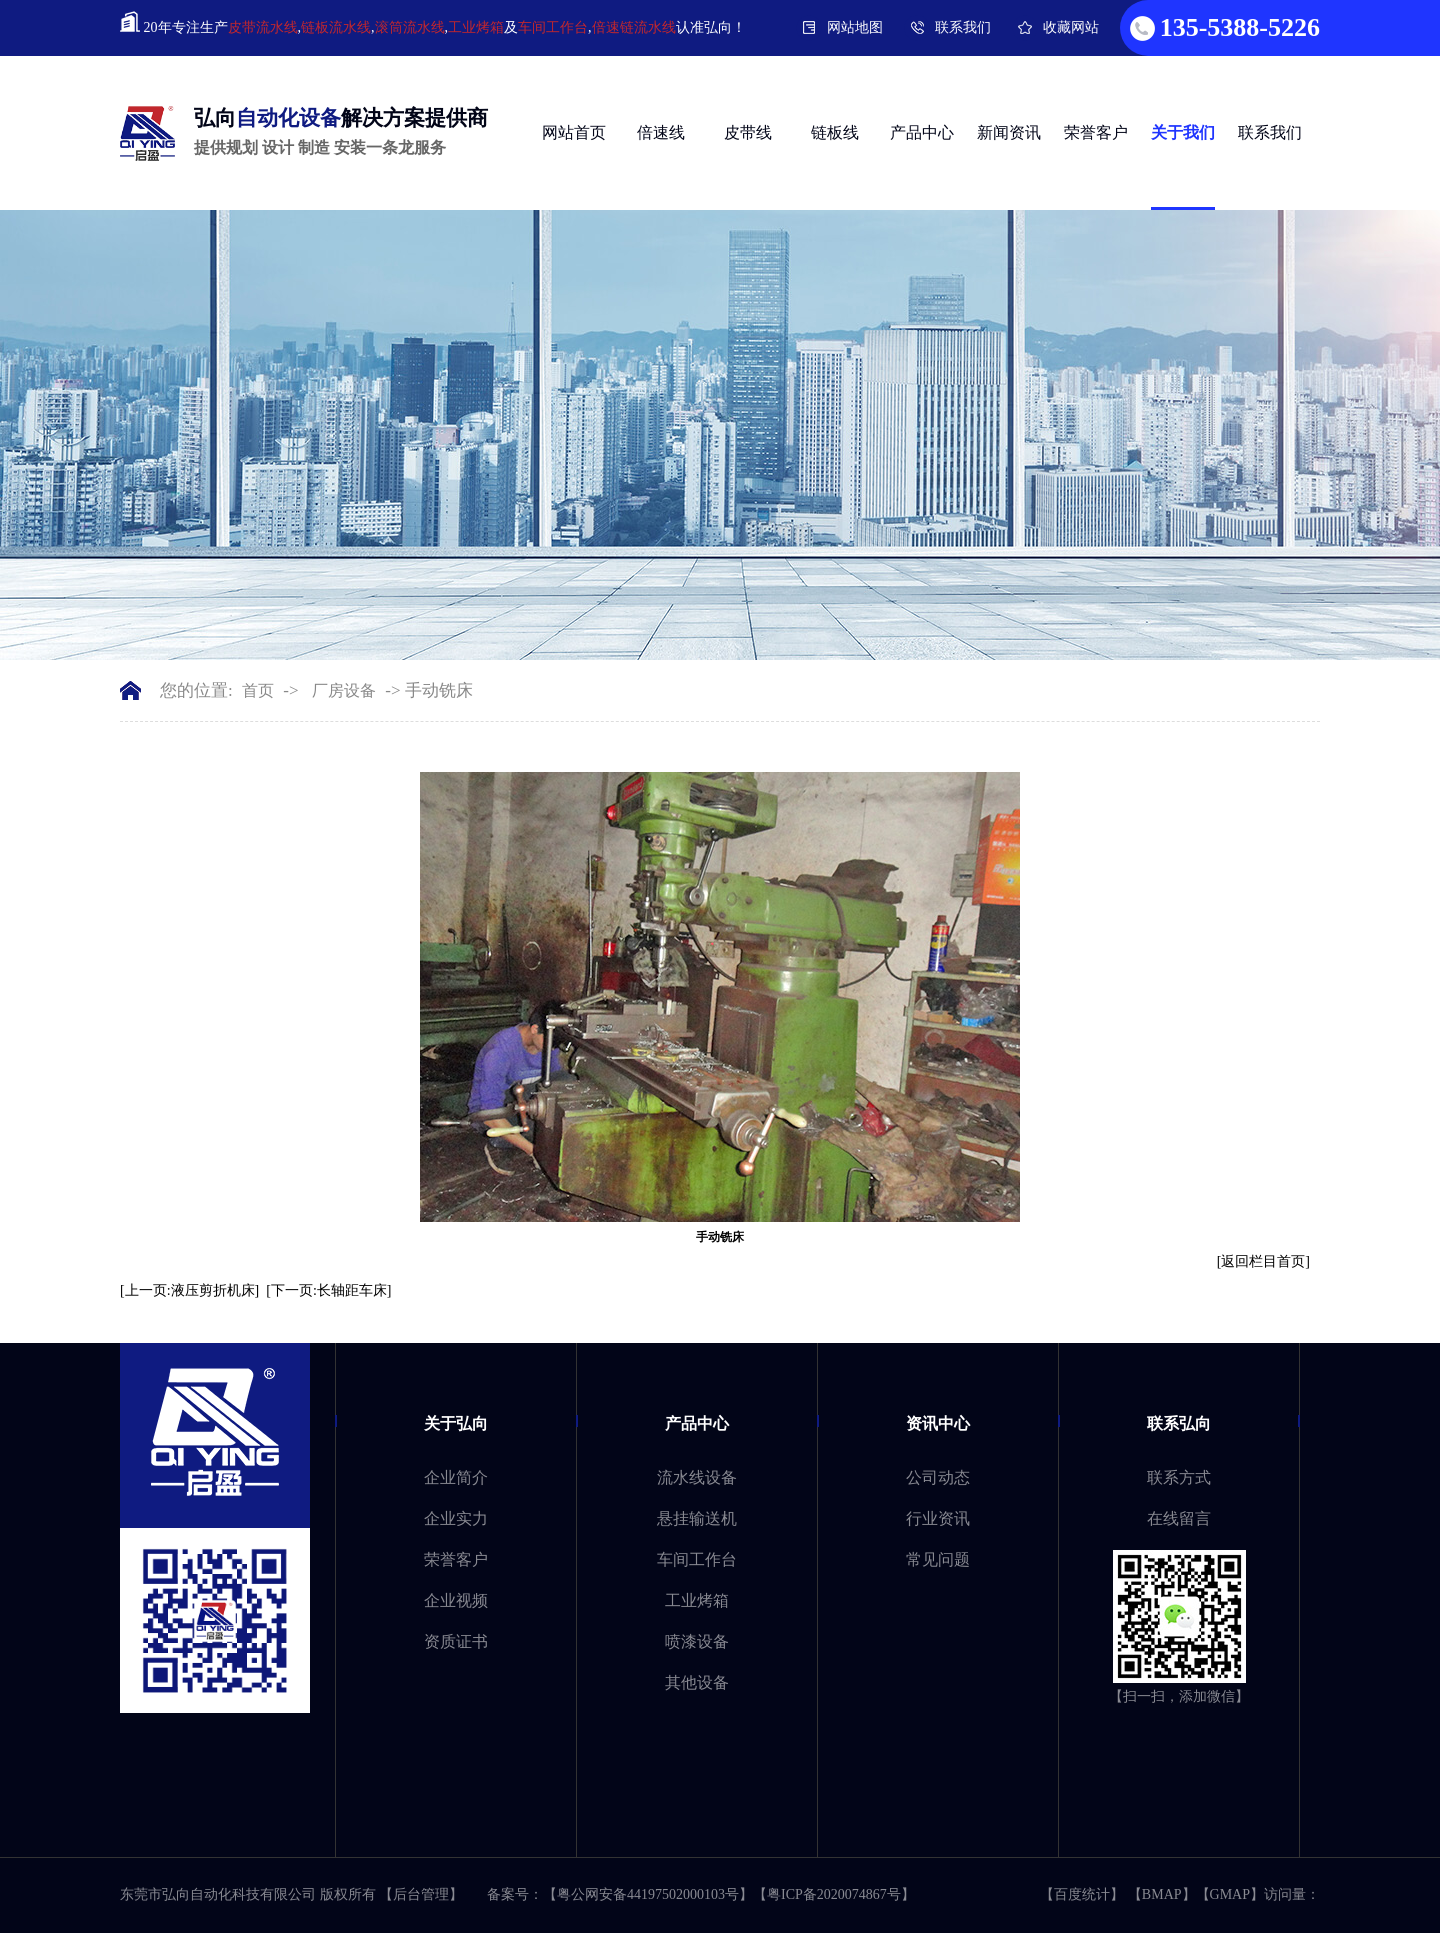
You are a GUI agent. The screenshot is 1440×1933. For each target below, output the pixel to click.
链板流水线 (336, 27)
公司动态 (938, 1477)
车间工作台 (553, 27)
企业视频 (456, 1600)
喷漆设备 (697, 1641)
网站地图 (855, 27)
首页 (258, 690)
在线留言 (1179, 1518)
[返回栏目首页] (1263, 1261)
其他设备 (697, 1682)
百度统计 (1082, 1894)
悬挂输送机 (697, 1518)
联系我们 (963, 27)
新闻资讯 (1009, 132)
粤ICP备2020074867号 (834, 1894)
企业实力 (456, 1518)
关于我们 (1183, 132)
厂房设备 (344, 690)
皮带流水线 (263, 27)
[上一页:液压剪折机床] (189, 1290)
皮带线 (748, 132)
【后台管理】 (421, 1894)
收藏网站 (1071, 27)
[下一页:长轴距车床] (328, 1290)
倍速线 (661, 132)
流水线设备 (697, 1477)
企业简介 (456, 1477)
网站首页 (574, 132)
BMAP (1162, 1894)
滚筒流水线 (410, 27)
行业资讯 (938, 1518)
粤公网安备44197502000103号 (648, 1894)
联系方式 (1179, 1477)
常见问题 (938, 1559)
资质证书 (456, 1641)
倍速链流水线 (634, 27)
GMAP (1230, 1894)
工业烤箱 (476, 27)
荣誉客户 (1096, 132)
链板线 (835, 132)
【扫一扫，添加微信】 (1179, 1696)
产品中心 (922, 132)
